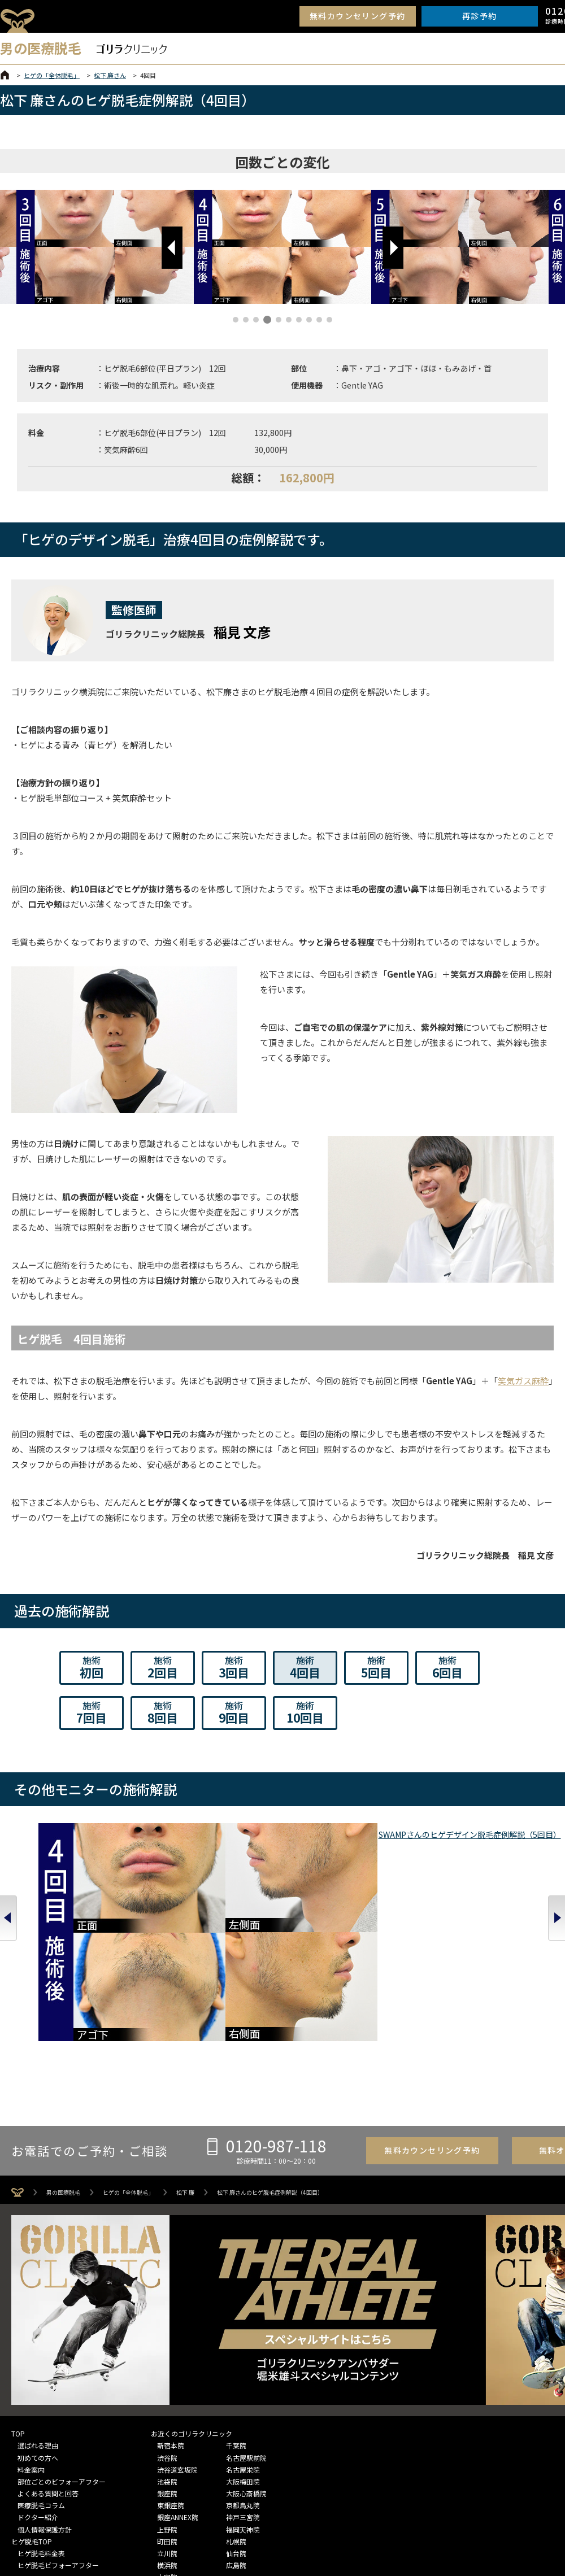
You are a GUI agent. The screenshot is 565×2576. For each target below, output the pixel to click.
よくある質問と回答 (48, 2370)
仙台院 (236, 2430)
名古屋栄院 (243, 2346)
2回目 (162, 1667)
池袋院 (167, 2358)
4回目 (305, 1667)
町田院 (167, 2418)
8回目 (162, 1712)
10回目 (305, 1712)
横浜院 (167, 2442)
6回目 (447, 1667)
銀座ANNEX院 (177, 2394)
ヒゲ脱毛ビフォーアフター (58, 2442)
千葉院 (236, 2322)
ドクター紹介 (38, 2394)
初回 (91, 1667)
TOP (18, 2310)
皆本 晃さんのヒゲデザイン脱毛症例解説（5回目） (169, 1905)
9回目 (233, 1712)
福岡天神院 (243, 2406)
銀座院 (167, 2370)
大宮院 (167, 2454)
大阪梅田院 (243, 2358)
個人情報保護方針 (45, 2406)
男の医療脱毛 (63, 2069)
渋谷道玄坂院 (177, 2346)
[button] (172, 247)
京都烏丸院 (243, 2382)
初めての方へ (38, 2334)
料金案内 (31, 2346)
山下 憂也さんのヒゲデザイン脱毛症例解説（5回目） (395, 1905)
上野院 (167, 2406)
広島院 (236, 2442)
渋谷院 (167, 2334)
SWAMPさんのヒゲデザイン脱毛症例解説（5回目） (56, 1905)
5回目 (376, 1667)
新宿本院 (170, 2322)
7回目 (91, 1712)
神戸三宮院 (243, 2394)
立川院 (167, 2430)
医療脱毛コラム (41, 2382)
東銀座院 (170, 2382)
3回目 (233, 1667)
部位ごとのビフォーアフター (62, 2358)
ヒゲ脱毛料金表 (41, 2430)
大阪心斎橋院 (246, 2370)
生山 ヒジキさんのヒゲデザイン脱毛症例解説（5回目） (282, 1905)
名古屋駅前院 (246, 2334)
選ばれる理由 (38, 2322)
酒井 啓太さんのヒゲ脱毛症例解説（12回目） (508, 1905)
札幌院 (236, 2418)
